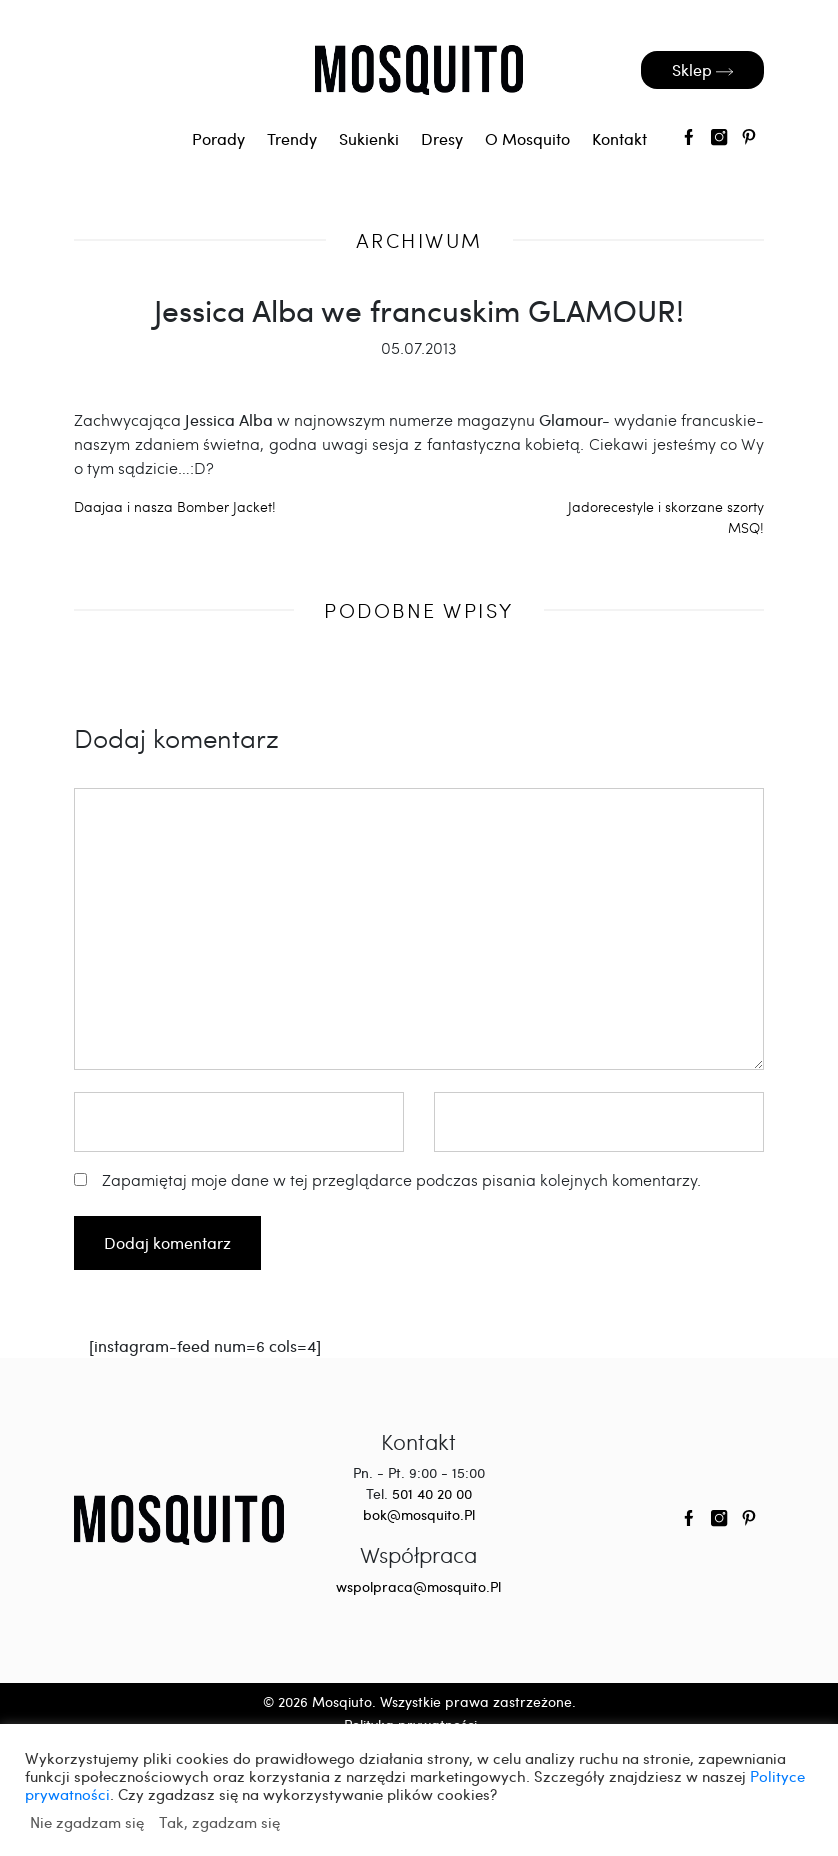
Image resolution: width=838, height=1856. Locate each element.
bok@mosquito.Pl (419, 1514)
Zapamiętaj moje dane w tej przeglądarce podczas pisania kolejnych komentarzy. (401, 1179)
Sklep (702, 69)
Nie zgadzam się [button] (87, 1822)
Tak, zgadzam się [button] (219, 1822)
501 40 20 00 (432, 1493)
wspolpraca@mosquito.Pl (418, 1586)
